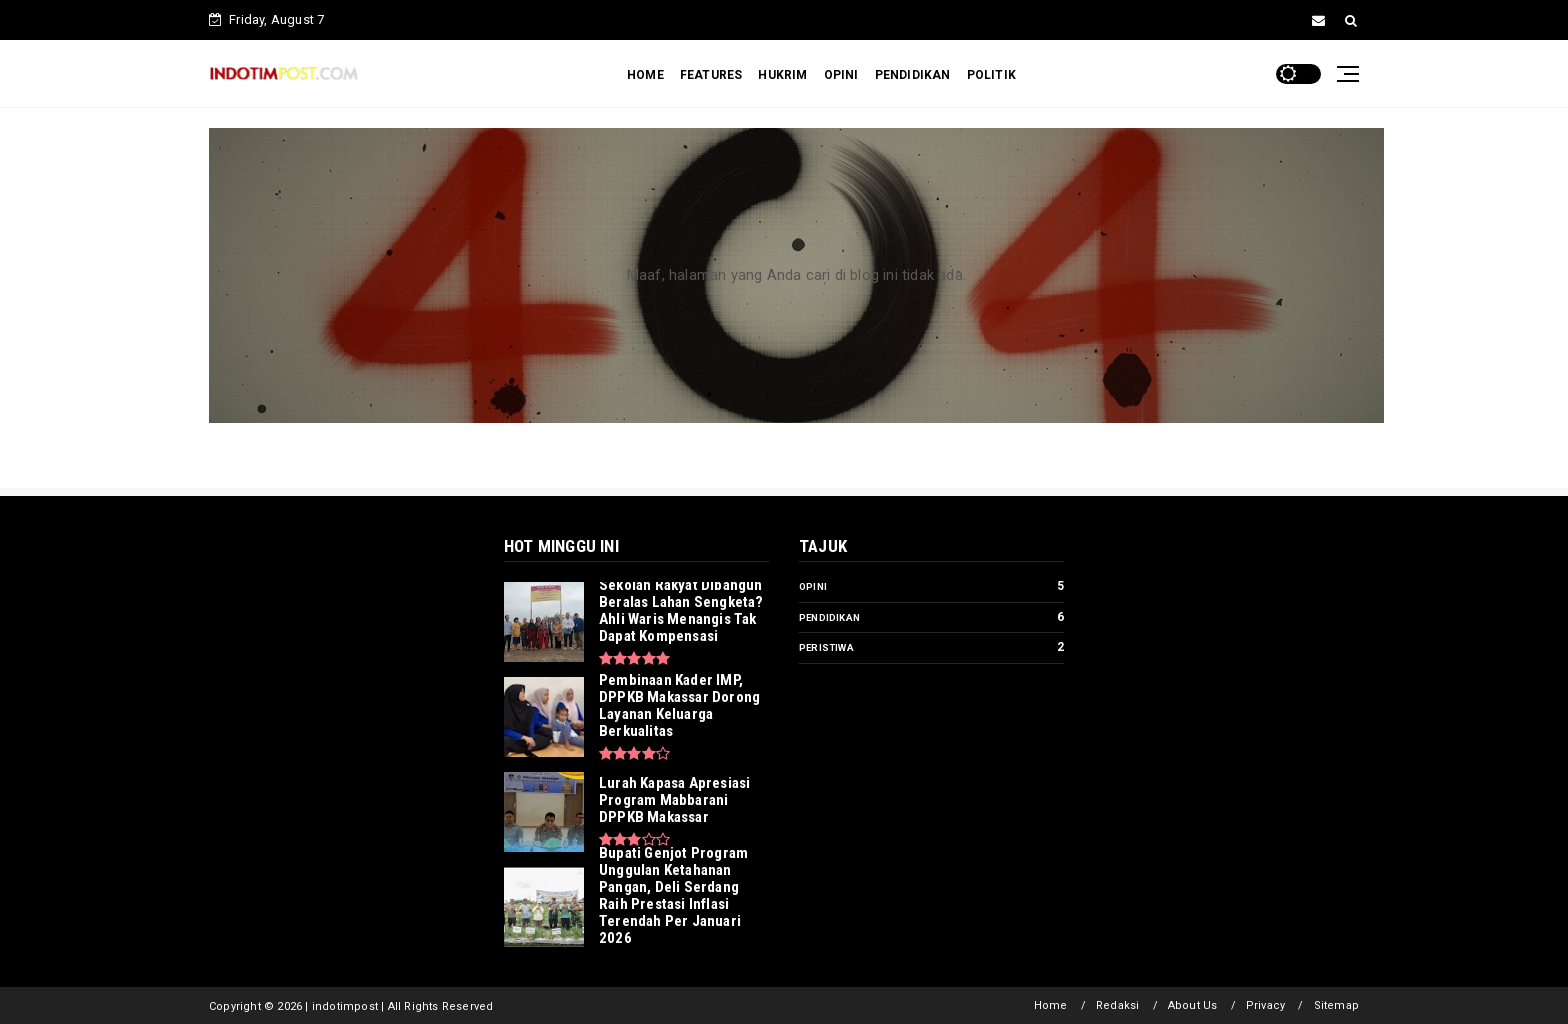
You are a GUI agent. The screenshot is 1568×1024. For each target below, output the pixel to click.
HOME (645, 75)
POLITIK (991, 75)
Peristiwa (826, 647)
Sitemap (1336, 1005)
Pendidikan (829, 617)
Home (1051, 1005)
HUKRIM (782, 75)
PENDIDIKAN (913, 75)
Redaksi (1117, 1005)
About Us (1193, 1005)
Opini (813, 586)
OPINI (841, 75)
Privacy (1265, 1005)
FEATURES (711, 75)
